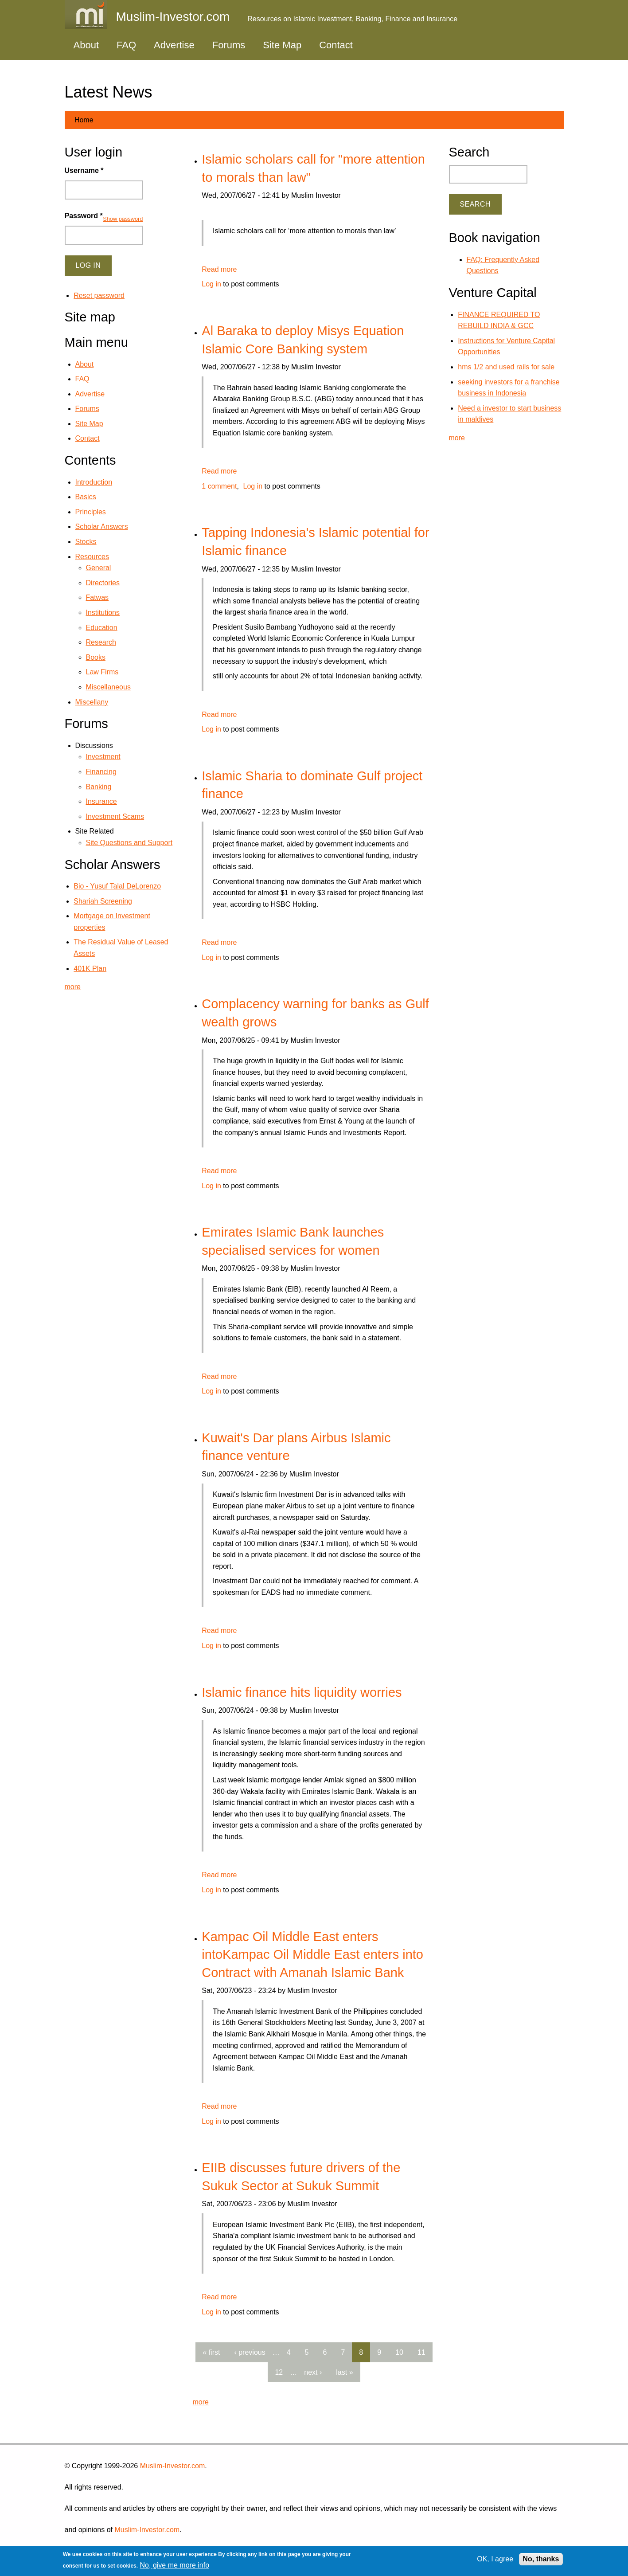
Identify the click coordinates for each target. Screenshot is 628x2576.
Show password (123, 218)
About (86, 45)
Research (101, 642)
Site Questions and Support (129, 842)
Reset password (99, 295)
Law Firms (102, 672)
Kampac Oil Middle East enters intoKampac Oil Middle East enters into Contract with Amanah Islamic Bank (312, 1955)
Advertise (174, 45)
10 (399, 2352)
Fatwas (97, 597)
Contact (336, 45)
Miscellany (92, 702)
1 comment (219, 486)
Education (101, 627)
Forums (229, 45)
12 (279, 2372)
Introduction (94, 482)
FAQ (126, 45)
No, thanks (541, 2559)
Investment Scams (115, 816)
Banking (99, 787)
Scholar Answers (101, 526)
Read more (219, 269)
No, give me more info (175, 2565)
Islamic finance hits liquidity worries (302, 1692)
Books (95, 657)
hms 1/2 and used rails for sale (506, 367)
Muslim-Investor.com (172, 2466)
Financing (101, 771)
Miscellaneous (108, 687)
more (201, 2402)
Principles (90, 512)
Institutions (103, 612)
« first (211, 2352)
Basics (85, 497)
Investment (103, 756)
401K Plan (90, 968)
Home (84, 120)
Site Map (282, 45)
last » (344, 2372)
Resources (92, 556)
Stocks (86, 541)
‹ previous (249, 2352)
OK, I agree (495, 2559)
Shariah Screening (103, 901)
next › (313, 2372)
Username (84, 170)
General (98, 568)
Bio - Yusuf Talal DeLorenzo (117, 886)
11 (421, 2352)
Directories (103, 583)
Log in (211, 284)
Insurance (101, 801)
